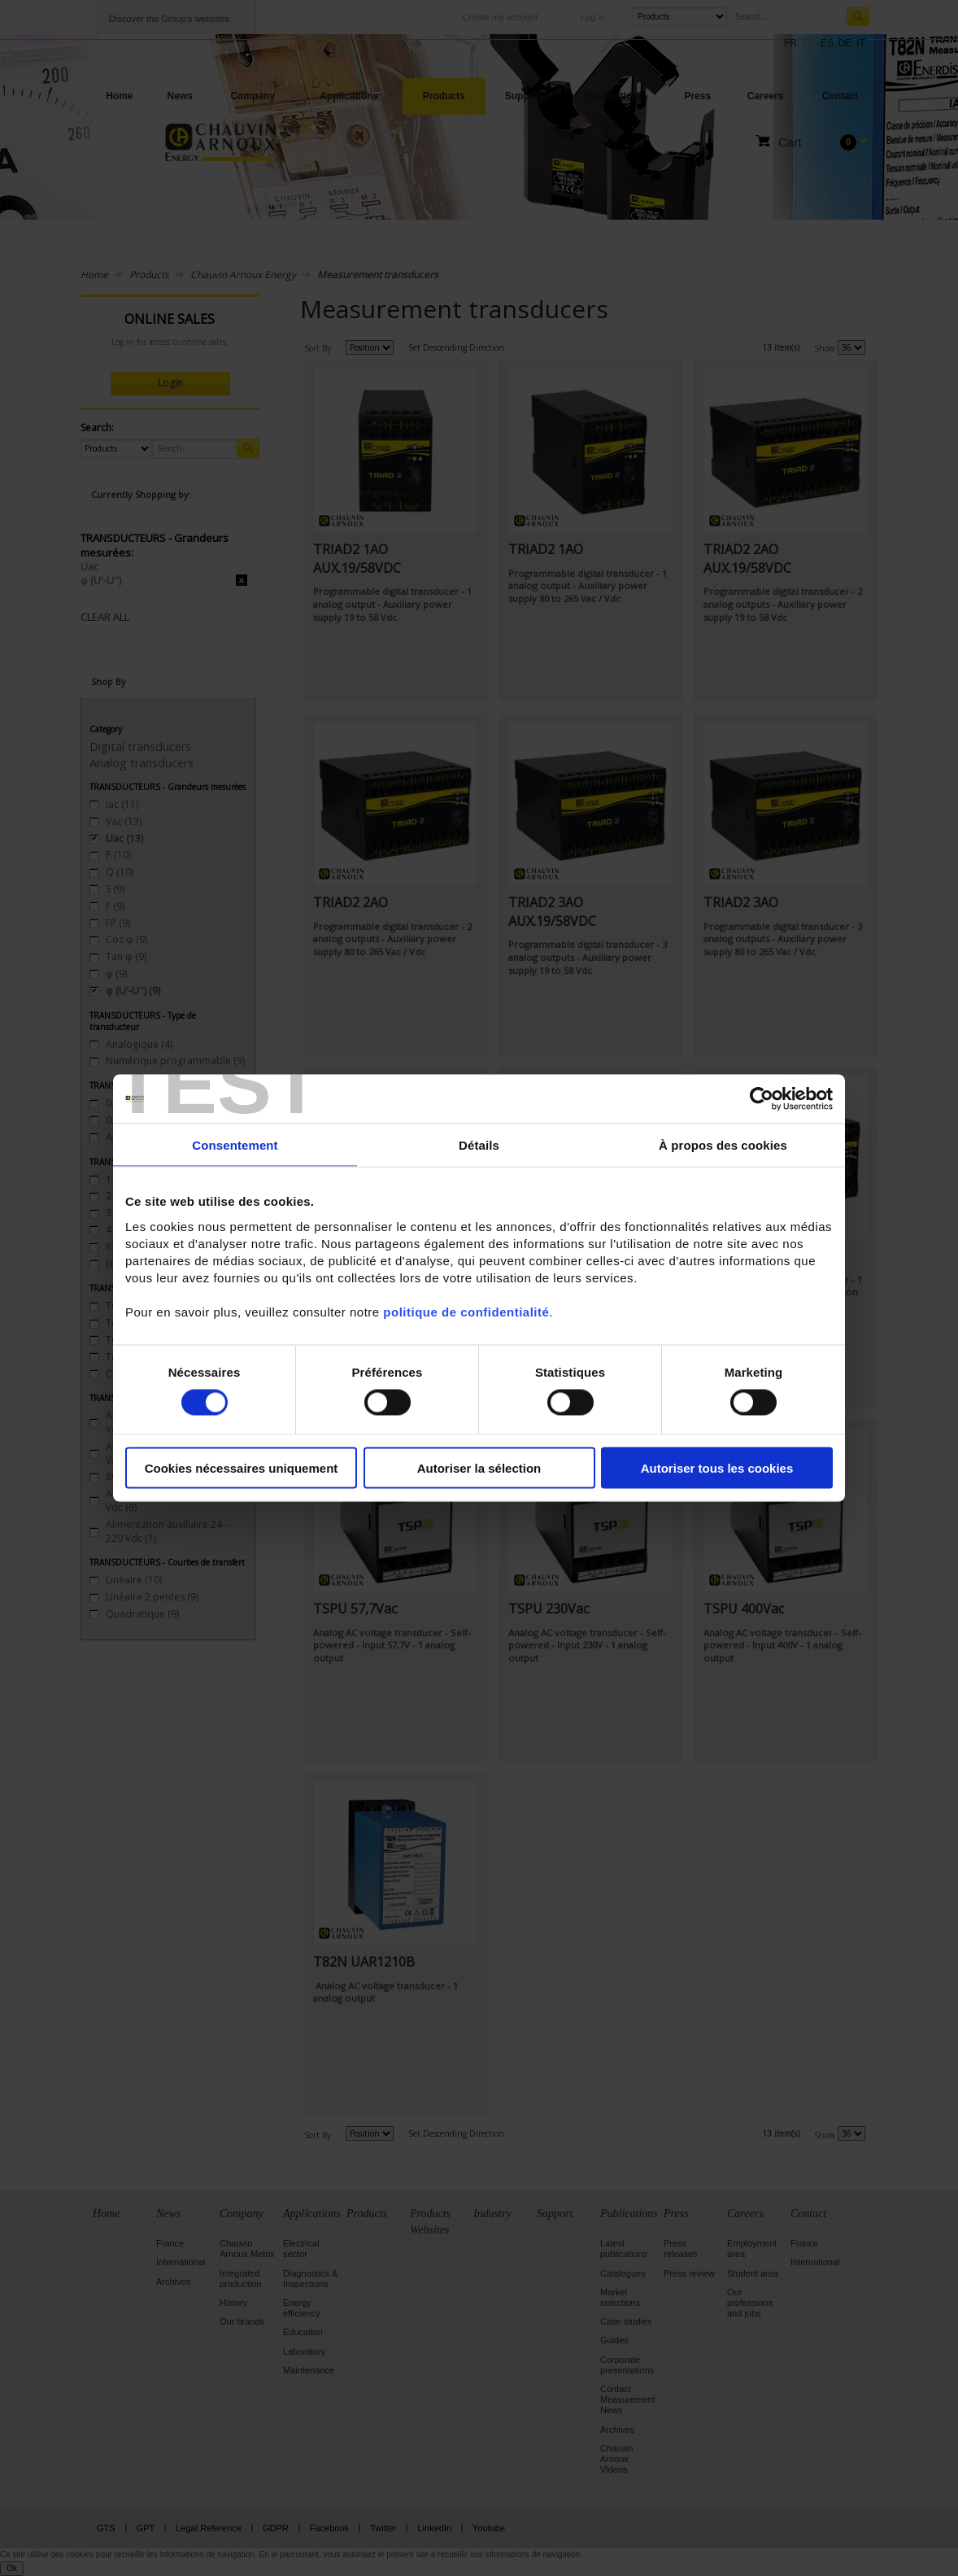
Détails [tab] (479, 1145)
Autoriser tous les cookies (717, 1467)
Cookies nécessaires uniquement (241, 1467)
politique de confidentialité (466, 1311)
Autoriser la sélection (479, 1467)
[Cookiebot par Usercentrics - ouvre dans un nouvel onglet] (761, 1099)
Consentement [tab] (234, 1145)
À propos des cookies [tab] (723, 1145)
